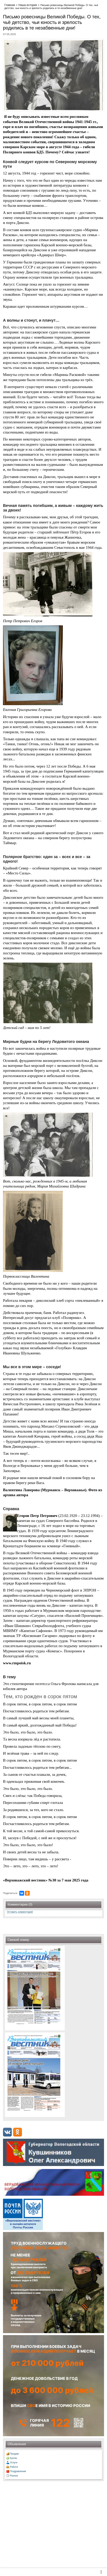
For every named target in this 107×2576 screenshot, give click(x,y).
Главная (9, 5)
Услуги (13, 2462)
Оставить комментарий (20, 1912)
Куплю (13, 2458)
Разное (14, 2475)
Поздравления (18, 2471)
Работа (14, 2467)
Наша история (28, 5)
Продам (14, 2453)
